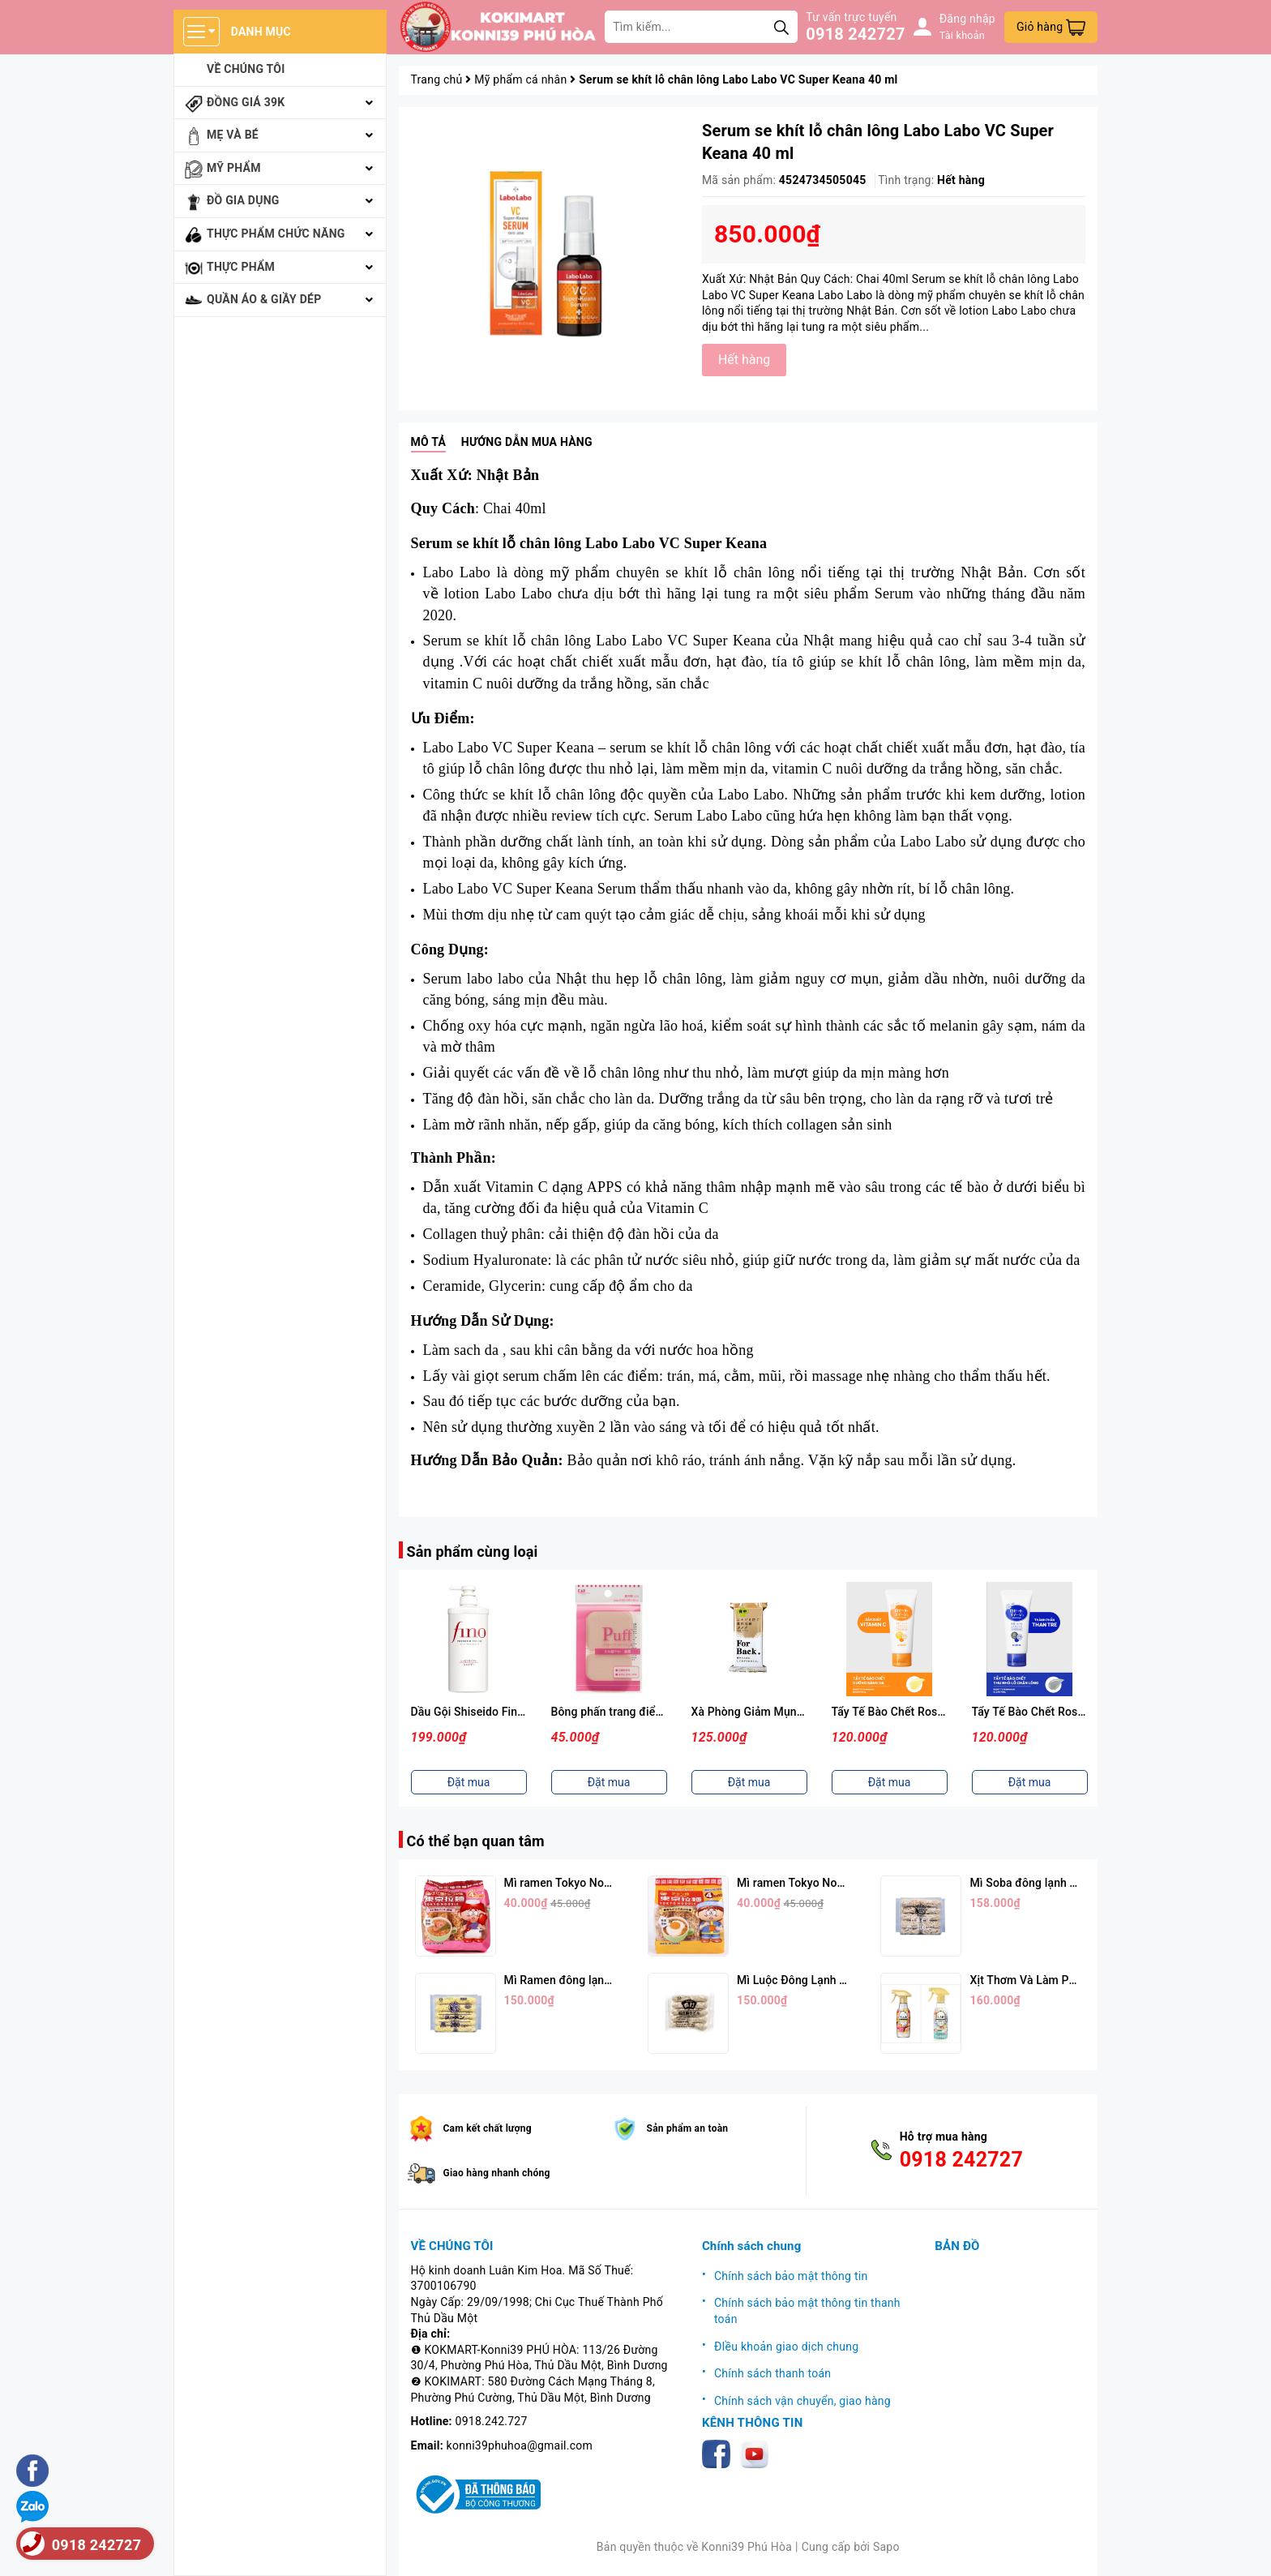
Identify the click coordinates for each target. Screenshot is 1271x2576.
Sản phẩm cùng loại (472, 1551)
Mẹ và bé (233, 134)
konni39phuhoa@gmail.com (520, 2445)
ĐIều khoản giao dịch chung (786, 2346)
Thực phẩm (241, 266)
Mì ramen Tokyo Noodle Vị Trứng (821, 1882)
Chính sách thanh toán (772, 2373)
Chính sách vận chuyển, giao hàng (802, 2400)
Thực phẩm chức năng (276, 233)
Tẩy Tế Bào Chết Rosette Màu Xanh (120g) (1081, 1711)
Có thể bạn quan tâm (476, 1840)
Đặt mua (468, 1782)
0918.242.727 (492, 2421)
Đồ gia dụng (243, 200)
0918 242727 (855, 34)
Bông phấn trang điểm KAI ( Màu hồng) (651, 1711)
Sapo (886, 2546)
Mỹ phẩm (234, 167)
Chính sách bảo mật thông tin (791, 2276)
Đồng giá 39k (246, 102)
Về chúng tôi (246, 68)
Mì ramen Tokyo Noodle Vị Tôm (584, 1882)
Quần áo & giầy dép (264, 299)
